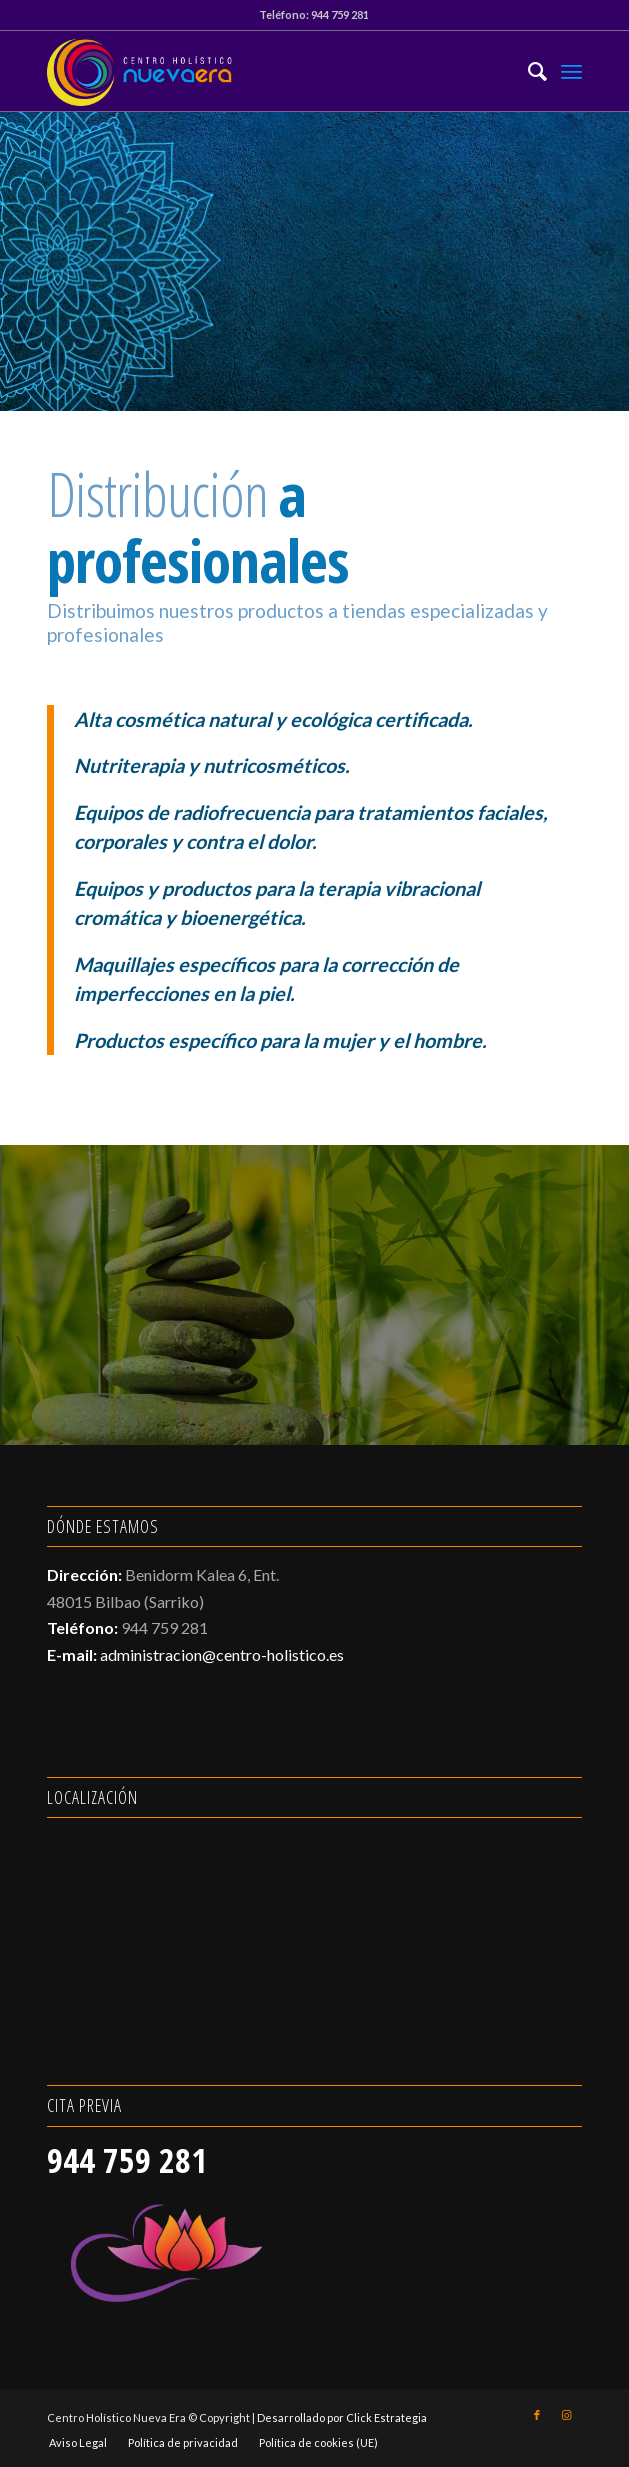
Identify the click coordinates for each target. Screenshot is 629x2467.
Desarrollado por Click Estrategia (342, 2417)
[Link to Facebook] (537, 2415)
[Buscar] (527, 71)
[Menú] (571, 71)
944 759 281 (340, 14)
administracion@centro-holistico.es (222, 1654)
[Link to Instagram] (567, 2415)
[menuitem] (527, 71)
